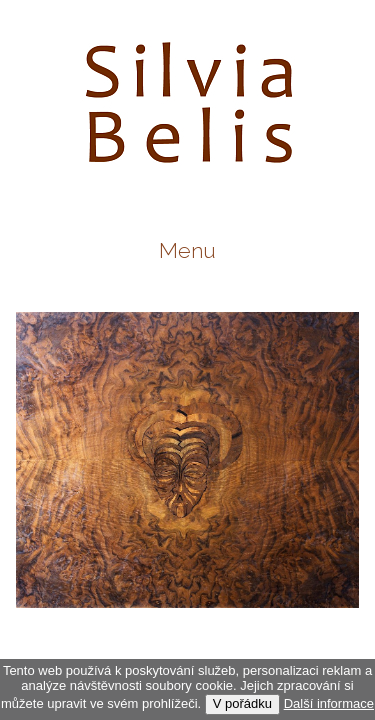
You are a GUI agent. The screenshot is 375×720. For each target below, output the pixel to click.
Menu (187, 251)
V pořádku (242, 703)
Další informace (329, 703)
